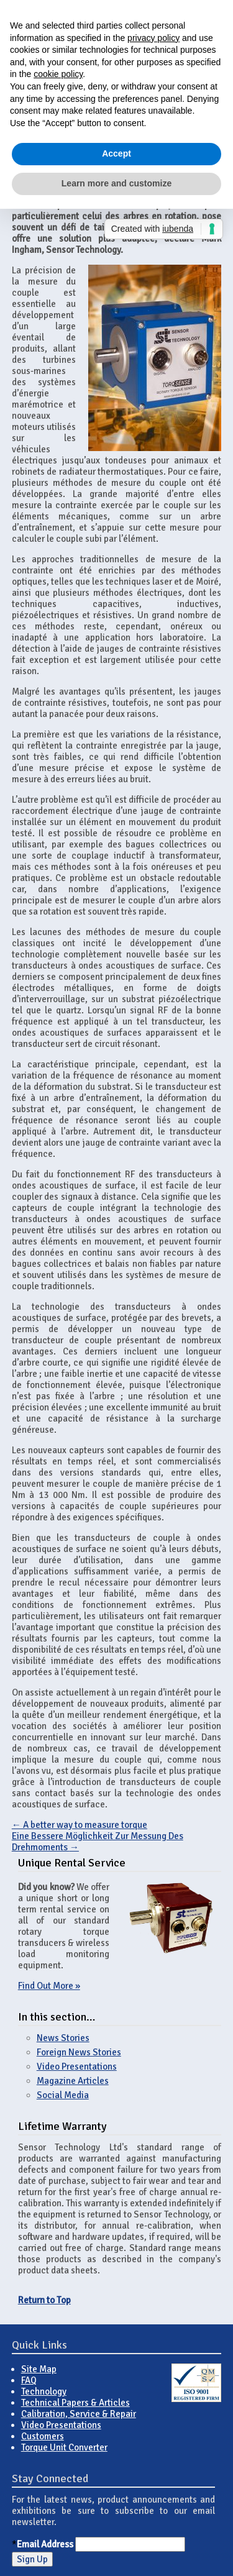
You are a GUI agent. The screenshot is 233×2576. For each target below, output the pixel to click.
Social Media (63, 2095)
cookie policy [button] (58, 74)
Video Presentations (77, 2066)
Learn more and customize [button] (116, 183)
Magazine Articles (73, 2080)
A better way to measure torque (79, 1824)
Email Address (45, 2544)
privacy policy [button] (153, 38)
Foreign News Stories (79, 2052)
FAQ (29, 2380)
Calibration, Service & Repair (78, 2413)
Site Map (39, 2369)
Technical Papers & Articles (75, 2402)
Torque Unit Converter (64, 2447)
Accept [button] (116, 153)
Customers (42, 2436)
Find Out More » (49, 1985)
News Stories (63, 2038)
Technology (43, 2391)
